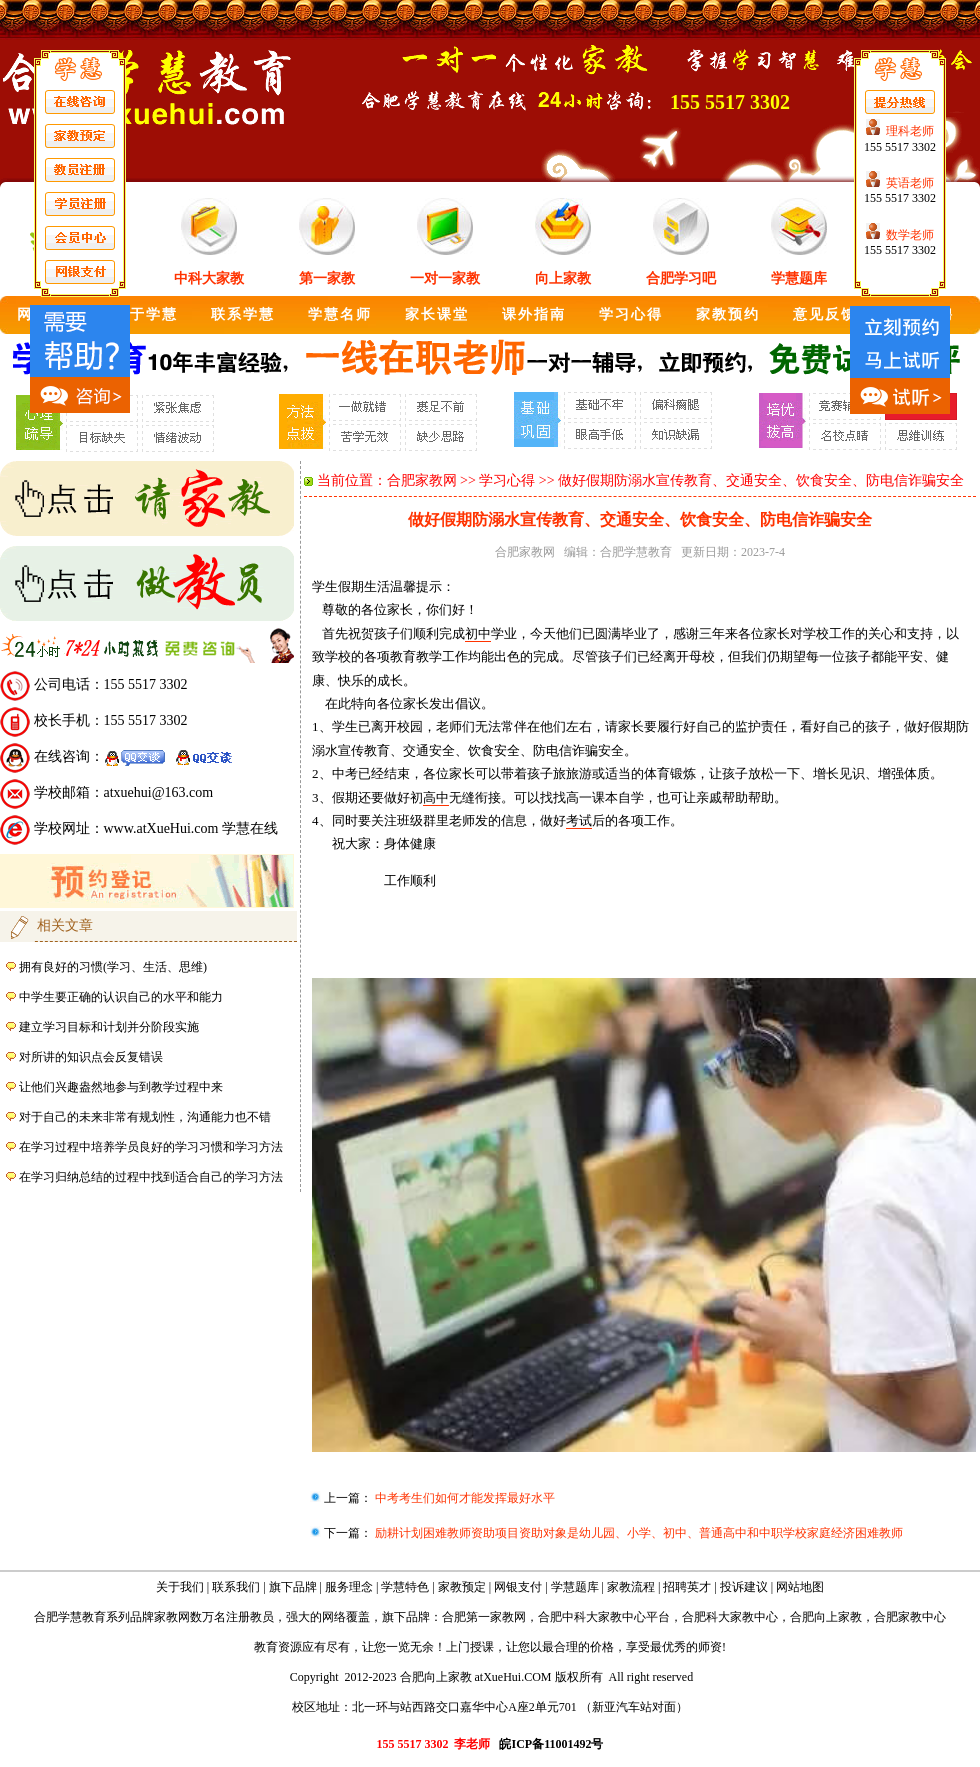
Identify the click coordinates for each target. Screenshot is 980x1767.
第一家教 (327, 278)
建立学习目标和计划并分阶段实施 (109, 1027)
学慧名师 (340, 314)
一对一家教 (445, 278)
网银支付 (518, 1587)
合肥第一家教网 (484, 1617)
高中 (436, 797)
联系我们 (236, 1587)
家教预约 (728, 314)
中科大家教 (209, 278)
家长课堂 (437, 314)
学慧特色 (405, 1587)
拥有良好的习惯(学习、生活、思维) (113, 967)
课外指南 (534, 314)
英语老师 (910, 183)
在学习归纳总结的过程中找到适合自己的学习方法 (151, 1177)
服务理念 (349, 1587)
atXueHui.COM (513, 1677)
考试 (579, 820)
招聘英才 (687, 1587)
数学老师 (910, 235)
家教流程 (631, 1587)
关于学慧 (146, 314)
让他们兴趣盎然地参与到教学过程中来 (121, 1087)
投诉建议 (744, 1587)
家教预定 (462, 1587)
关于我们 (180, 1587)
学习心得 (631, 314)
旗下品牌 (293, 1587)
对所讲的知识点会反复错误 (91, 1057)
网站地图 (800, 1587)
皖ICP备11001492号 (551, 1744)
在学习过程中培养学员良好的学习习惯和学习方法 (151, 1147)
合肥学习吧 (681, 278)
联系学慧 (243, 314)
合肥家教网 (422, 480)
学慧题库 (799, 278)
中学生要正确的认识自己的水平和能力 (121, 997)
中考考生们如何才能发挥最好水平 (463, 1498)
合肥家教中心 (910, 1617)
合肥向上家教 (826, 1617)
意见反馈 (825, 314)
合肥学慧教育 (636, 552)
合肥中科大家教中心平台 (604, 1617)
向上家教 (563, 278)
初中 (478, 633)
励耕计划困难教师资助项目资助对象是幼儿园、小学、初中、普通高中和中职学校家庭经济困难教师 (637, 1533)
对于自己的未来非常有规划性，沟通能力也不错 (145, 1117)
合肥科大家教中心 (730, 1617)
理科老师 (910, 131)
